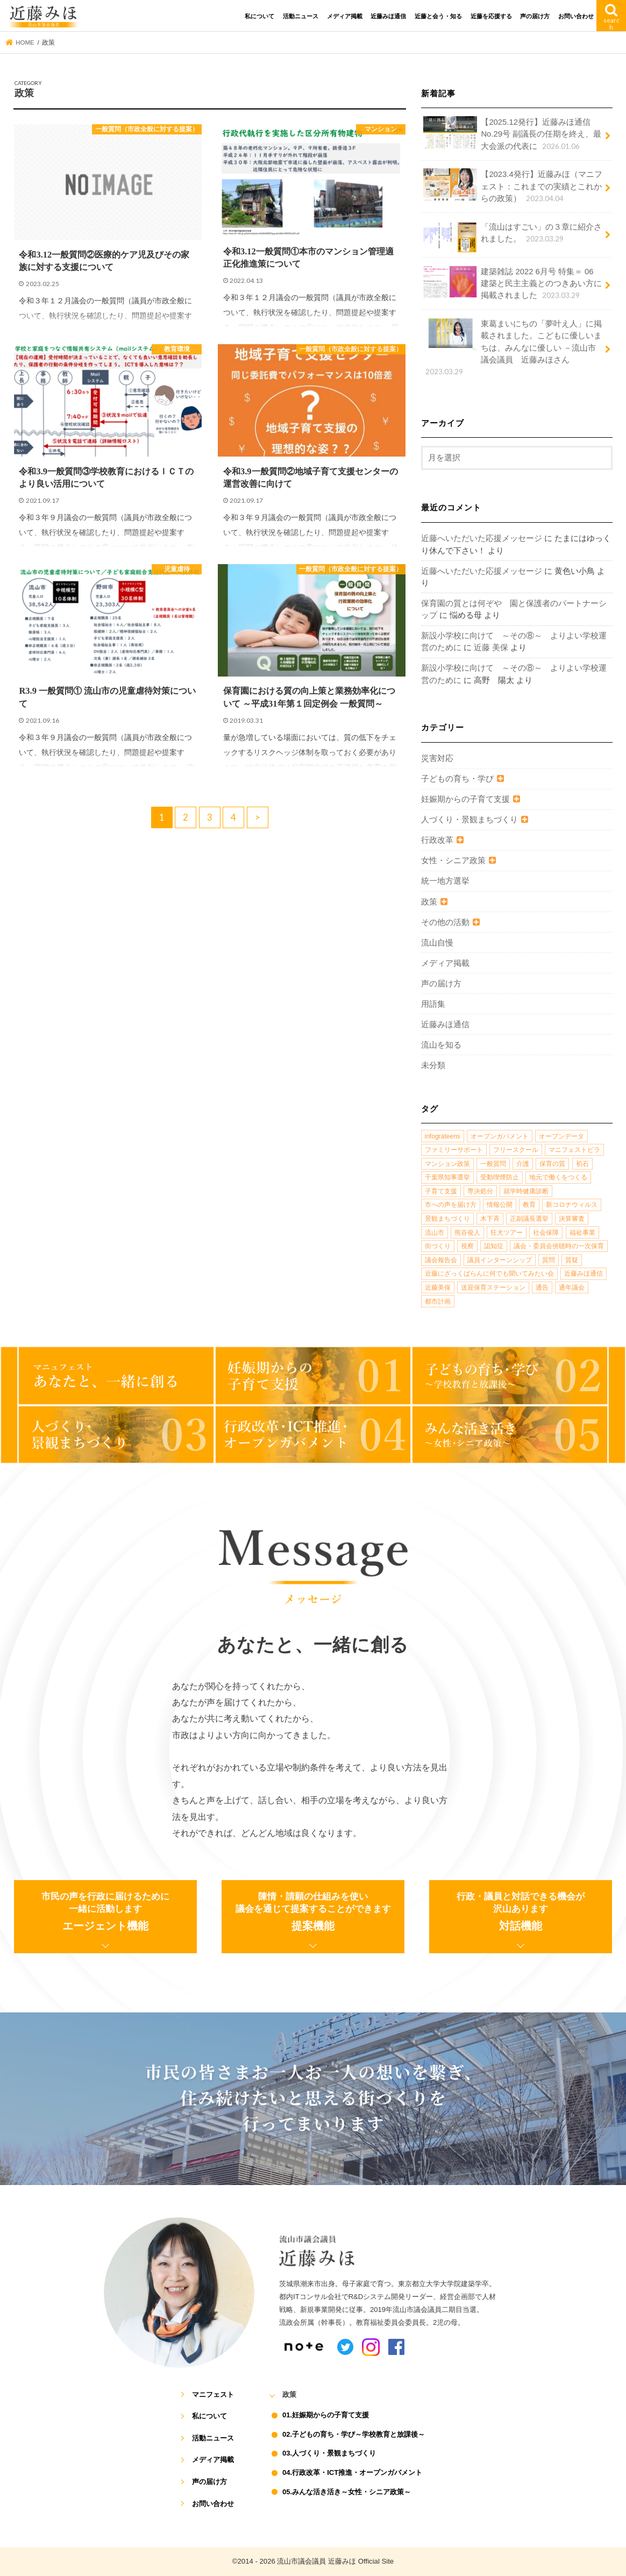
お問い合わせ (576, 16)
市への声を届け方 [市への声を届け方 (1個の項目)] (450, 1204)
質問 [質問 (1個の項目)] (548, 1260)
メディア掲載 (344, 16)
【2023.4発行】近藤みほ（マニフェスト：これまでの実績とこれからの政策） (512, 185)
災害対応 (437, 758)
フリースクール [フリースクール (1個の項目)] (515, 1150)
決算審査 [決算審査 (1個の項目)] (572, 1218)
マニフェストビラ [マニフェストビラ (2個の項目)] (574, 1150)
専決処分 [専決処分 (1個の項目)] (480, 1191)
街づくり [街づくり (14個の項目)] (438, 1246)
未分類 (433, 1065)
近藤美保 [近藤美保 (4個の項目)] (438, 1287)
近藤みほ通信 (388, 16)
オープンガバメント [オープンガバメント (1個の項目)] (500, 1136)
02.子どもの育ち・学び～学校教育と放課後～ (353, 2434)
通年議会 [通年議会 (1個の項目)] (572, 1287)
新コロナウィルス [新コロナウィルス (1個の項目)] (571, 1204)
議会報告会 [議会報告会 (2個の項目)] (441, 1260)
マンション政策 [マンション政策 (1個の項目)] (447, 1164)
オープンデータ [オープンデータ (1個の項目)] (561, 1136)
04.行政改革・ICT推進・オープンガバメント (352, 2472)
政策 (429, 902)
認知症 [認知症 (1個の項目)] (493, 1246)
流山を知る (441, 1045)
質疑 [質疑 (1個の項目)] (571, 1260)
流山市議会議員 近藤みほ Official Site (335, 2561)
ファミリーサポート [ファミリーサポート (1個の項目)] (454, 1150)
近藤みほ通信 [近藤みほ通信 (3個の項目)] (583, 1273)
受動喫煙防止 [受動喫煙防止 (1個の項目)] (499, 1177)
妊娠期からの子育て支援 (465, 799)
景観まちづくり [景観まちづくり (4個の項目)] (447, 1218)
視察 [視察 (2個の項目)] (467, 1246)
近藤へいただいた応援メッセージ (481, 538)
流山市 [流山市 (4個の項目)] (434, 1232)
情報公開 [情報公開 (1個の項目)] (500, 1204)
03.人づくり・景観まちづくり (329, 2453)
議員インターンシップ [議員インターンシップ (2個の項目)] (499, 1260)
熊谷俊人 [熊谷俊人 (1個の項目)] (467, 1232)
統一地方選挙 (445, 881)
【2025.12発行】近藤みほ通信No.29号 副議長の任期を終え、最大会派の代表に (512, 133)
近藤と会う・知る (438, 16)
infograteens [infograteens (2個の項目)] (442, 1136)
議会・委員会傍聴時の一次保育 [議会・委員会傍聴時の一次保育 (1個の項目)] (559, 1246)
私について (259, 16)
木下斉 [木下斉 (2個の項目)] (490, 1218)
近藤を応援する (491, 16)
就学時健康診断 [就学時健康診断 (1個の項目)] (526, 1191)
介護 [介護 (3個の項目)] (522, 1164)
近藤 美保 (491, 647)
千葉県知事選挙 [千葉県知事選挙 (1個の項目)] (447, 1177)
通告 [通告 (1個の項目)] (542, 1287)
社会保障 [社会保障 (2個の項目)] (546, 1232)
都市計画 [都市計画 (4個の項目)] (438, 1301)
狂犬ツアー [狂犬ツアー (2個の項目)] (506, 1232)
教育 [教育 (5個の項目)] (529, 1204)
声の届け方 (535, 16)
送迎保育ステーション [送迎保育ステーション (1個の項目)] (493, 1287)
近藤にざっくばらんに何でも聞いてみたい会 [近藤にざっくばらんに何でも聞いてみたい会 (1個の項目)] (489, 1273)
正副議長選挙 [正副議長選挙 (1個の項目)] (529, 1218)
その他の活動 (445, 922)
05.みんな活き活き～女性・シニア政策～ (346, 2492)
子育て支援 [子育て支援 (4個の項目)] (441, 1191)
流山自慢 (437, 942)
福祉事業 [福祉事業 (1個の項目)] (582, 1232)
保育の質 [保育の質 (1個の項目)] (552, 1164)
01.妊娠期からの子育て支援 (325, 2415)
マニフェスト (213, 2394)
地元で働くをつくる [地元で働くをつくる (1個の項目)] (558, 1177)
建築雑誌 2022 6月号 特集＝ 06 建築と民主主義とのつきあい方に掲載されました (512, 283)
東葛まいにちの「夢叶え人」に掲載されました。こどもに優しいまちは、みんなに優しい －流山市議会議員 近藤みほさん (512, 347)
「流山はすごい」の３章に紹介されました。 (512, 237)
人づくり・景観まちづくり (469, 819)
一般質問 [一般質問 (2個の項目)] (493, 1164)
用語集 (433, 1004)
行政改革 (437, 840)
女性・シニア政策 (453, 860)
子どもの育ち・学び (457, 778)
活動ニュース (300, 16)
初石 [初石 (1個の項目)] (582, 1164)
